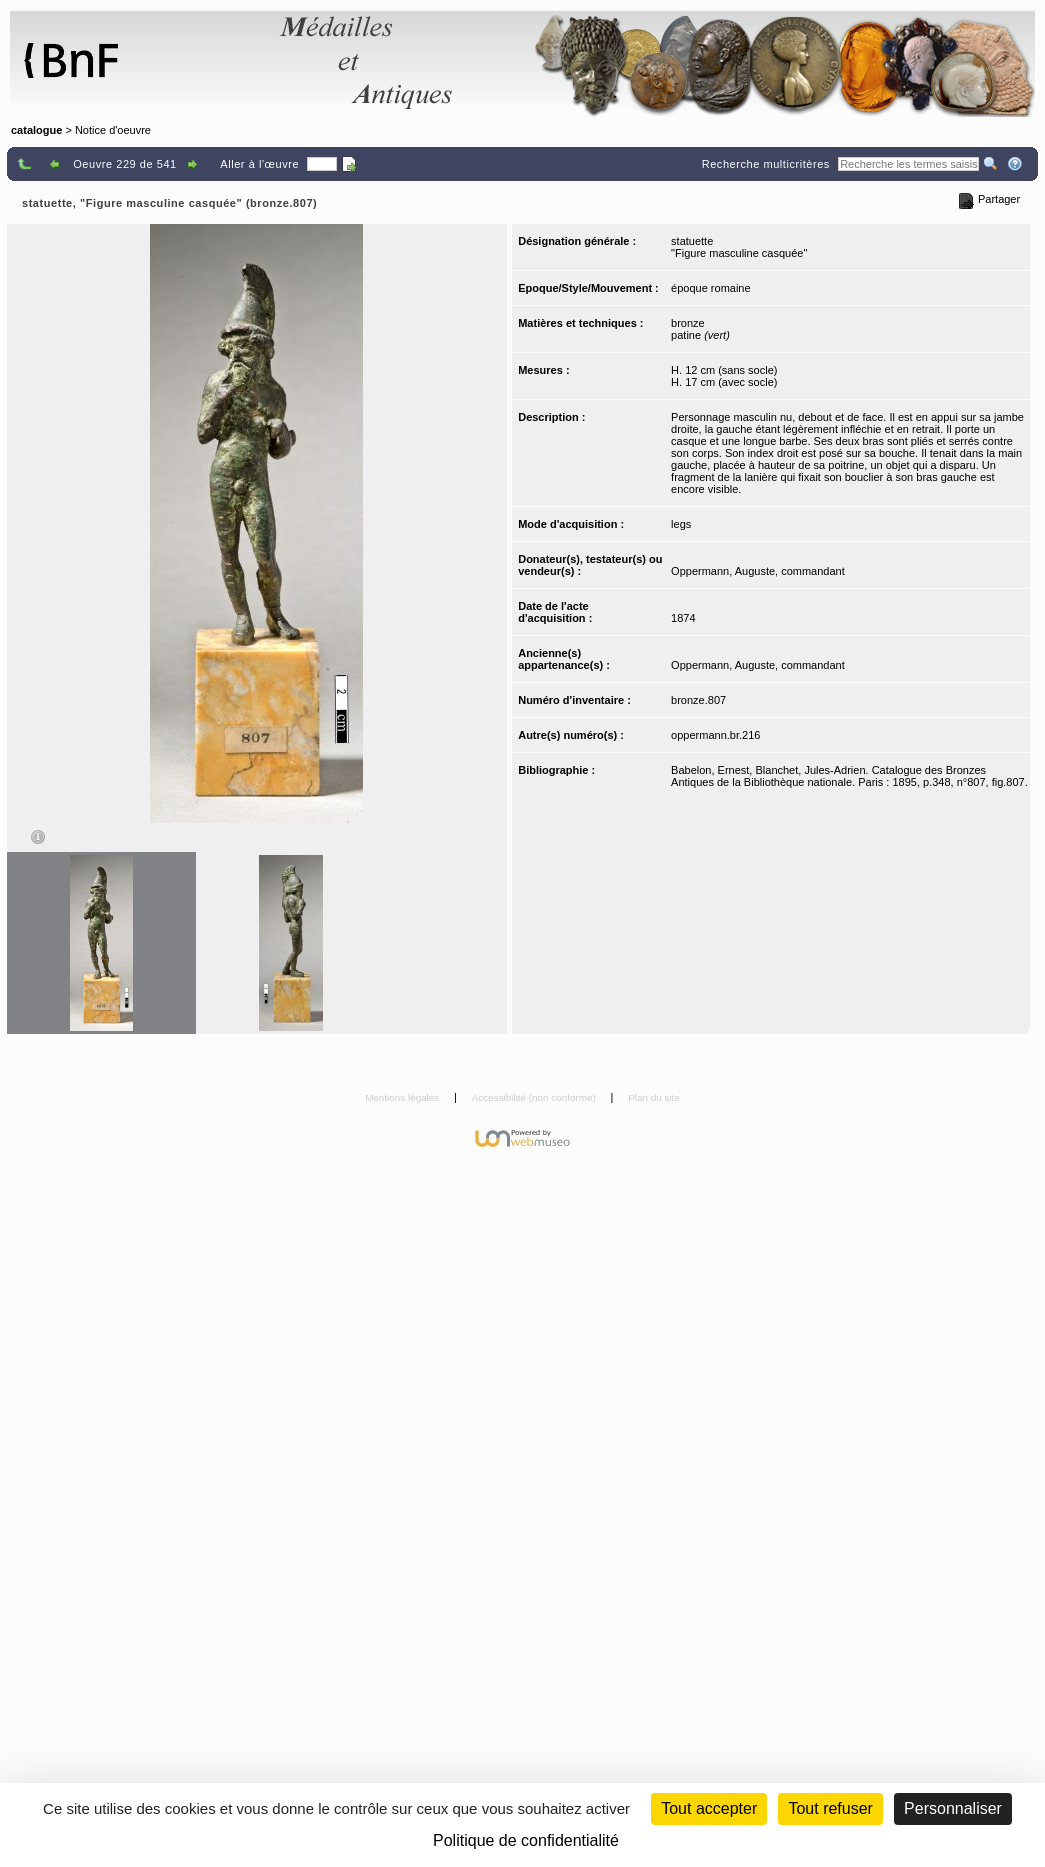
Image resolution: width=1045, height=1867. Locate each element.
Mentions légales (403, 1097)
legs (681, 524)
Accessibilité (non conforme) (535, 1097)
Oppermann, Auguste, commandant (758, 571)
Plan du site (654, 1097)
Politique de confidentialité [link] (526, 1840)
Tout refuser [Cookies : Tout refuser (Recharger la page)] (830, 1808)
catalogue (36, 130)
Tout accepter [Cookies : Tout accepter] (709, 1808)
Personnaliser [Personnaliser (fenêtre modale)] (953, 1808)
